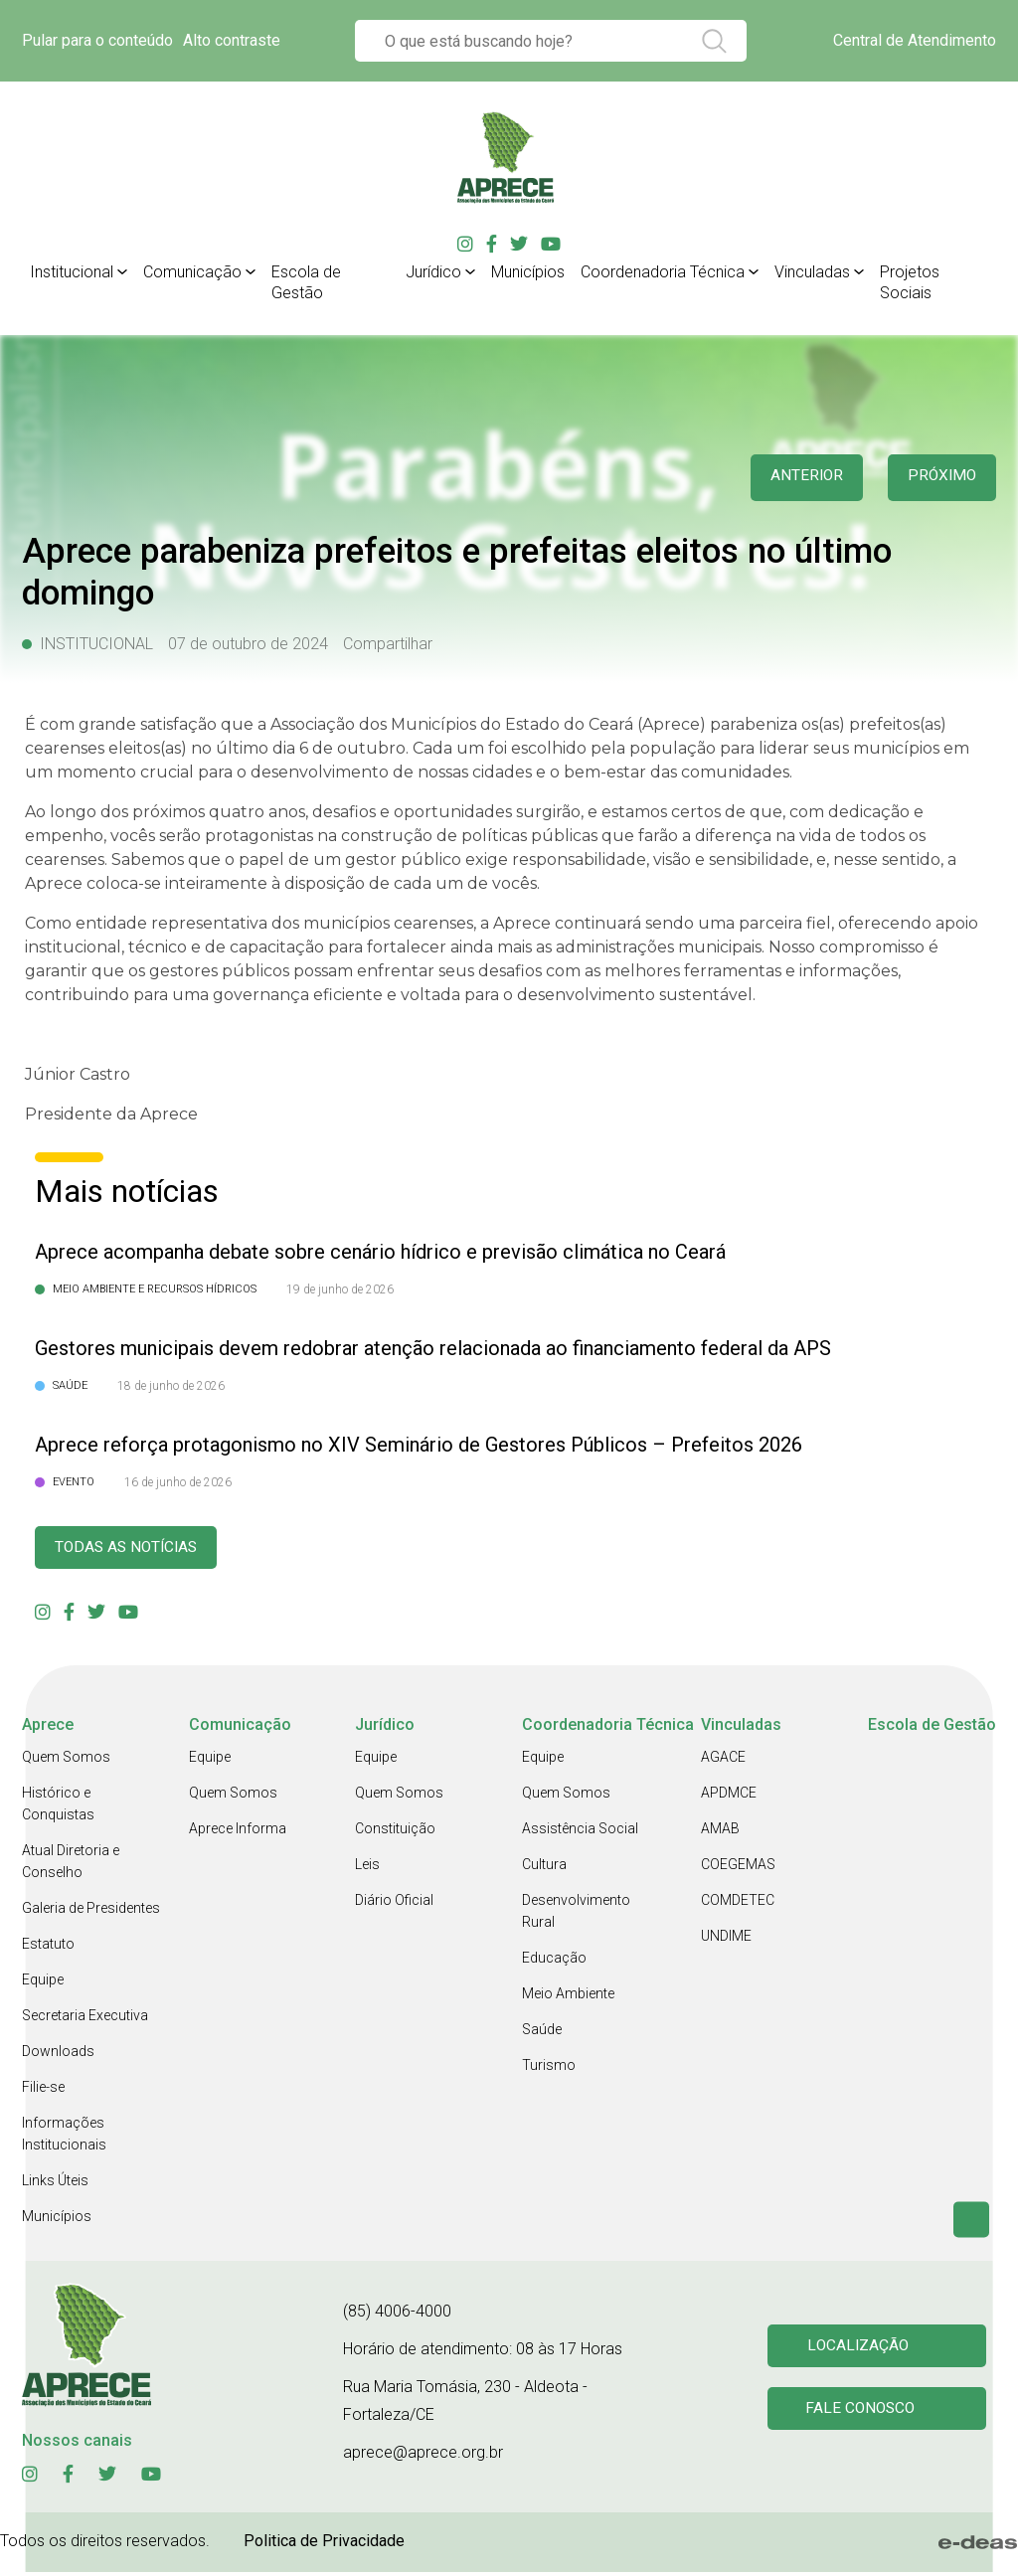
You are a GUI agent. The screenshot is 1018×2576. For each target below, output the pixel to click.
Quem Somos (66, 1761)
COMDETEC (737, 1904)
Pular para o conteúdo (97, 40)
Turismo (549, 2069)
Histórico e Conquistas (58, 1807)
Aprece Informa (237, 1832)
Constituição (395, 1832)
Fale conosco (864, 2414)
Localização (861, 2347)
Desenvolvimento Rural (576, 1915)
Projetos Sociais (909, 282)
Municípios (528, 271)
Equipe (43, 1983)
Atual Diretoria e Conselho (70, 1865)
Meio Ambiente (568, 1997)
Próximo (938, 477)
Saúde (542, 2033)
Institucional (71, 271)
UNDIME (726, 1940)
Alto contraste (231, 40)
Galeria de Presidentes (91, 1912)
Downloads (58, 2055)
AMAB (720, 1832)
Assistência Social (580, 1832)
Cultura (544, 1868)
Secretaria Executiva (85, 2019)
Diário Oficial (394, 1904)
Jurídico (433, 271)
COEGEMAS (738, 1868)
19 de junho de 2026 (340, 1289)
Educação (554, 1962)
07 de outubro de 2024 (248, 643)
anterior (793, 477)
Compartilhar (387, 643)
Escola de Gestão (306, 282)
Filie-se (43, 2091)
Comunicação (192, 271)
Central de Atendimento (914, 40)
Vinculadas (812, 271)
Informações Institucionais (64, 2137)
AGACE (723, 1761)
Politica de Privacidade (324, 2544)
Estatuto (48, 1948)
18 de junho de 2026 (171, 1386)
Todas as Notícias (137, 1549)
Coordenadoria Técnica (663, 271)
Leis (367, 1868)
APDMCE (729, 1796)
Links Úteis (55, 2184)
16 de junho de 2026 (178, 1482)
